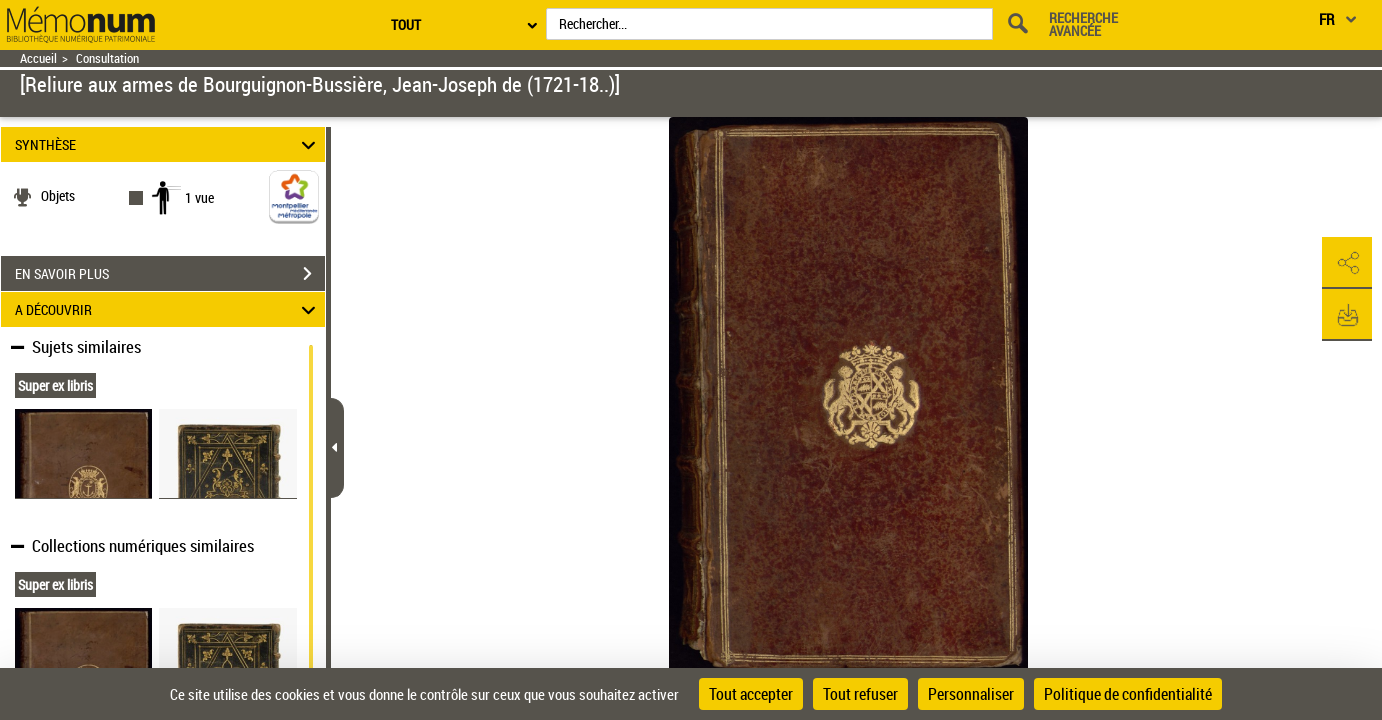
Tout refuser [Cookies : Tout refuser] (860, 694)
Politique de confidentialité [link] (1128, 694)
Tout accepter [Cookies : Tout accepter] (751, 694)
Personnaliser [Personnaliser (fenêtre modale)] (971, 694)
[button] (1347, 263)
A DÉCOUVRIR (168, 309)
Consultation (107, 58)
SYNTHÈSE (168, 144)
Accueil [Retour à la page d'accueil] (38, 58)
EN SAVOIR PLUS (170, 274)
